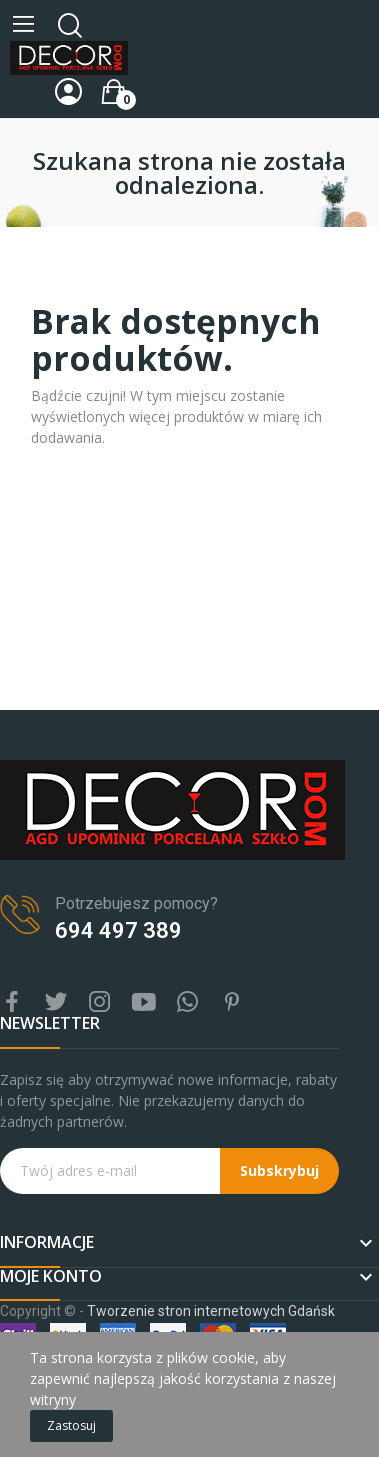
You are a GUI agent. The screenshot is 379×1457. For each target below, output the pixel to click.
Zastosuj (71, 1425)
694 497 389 (118, 930)
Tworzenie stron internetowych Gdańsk (211, 1311)
